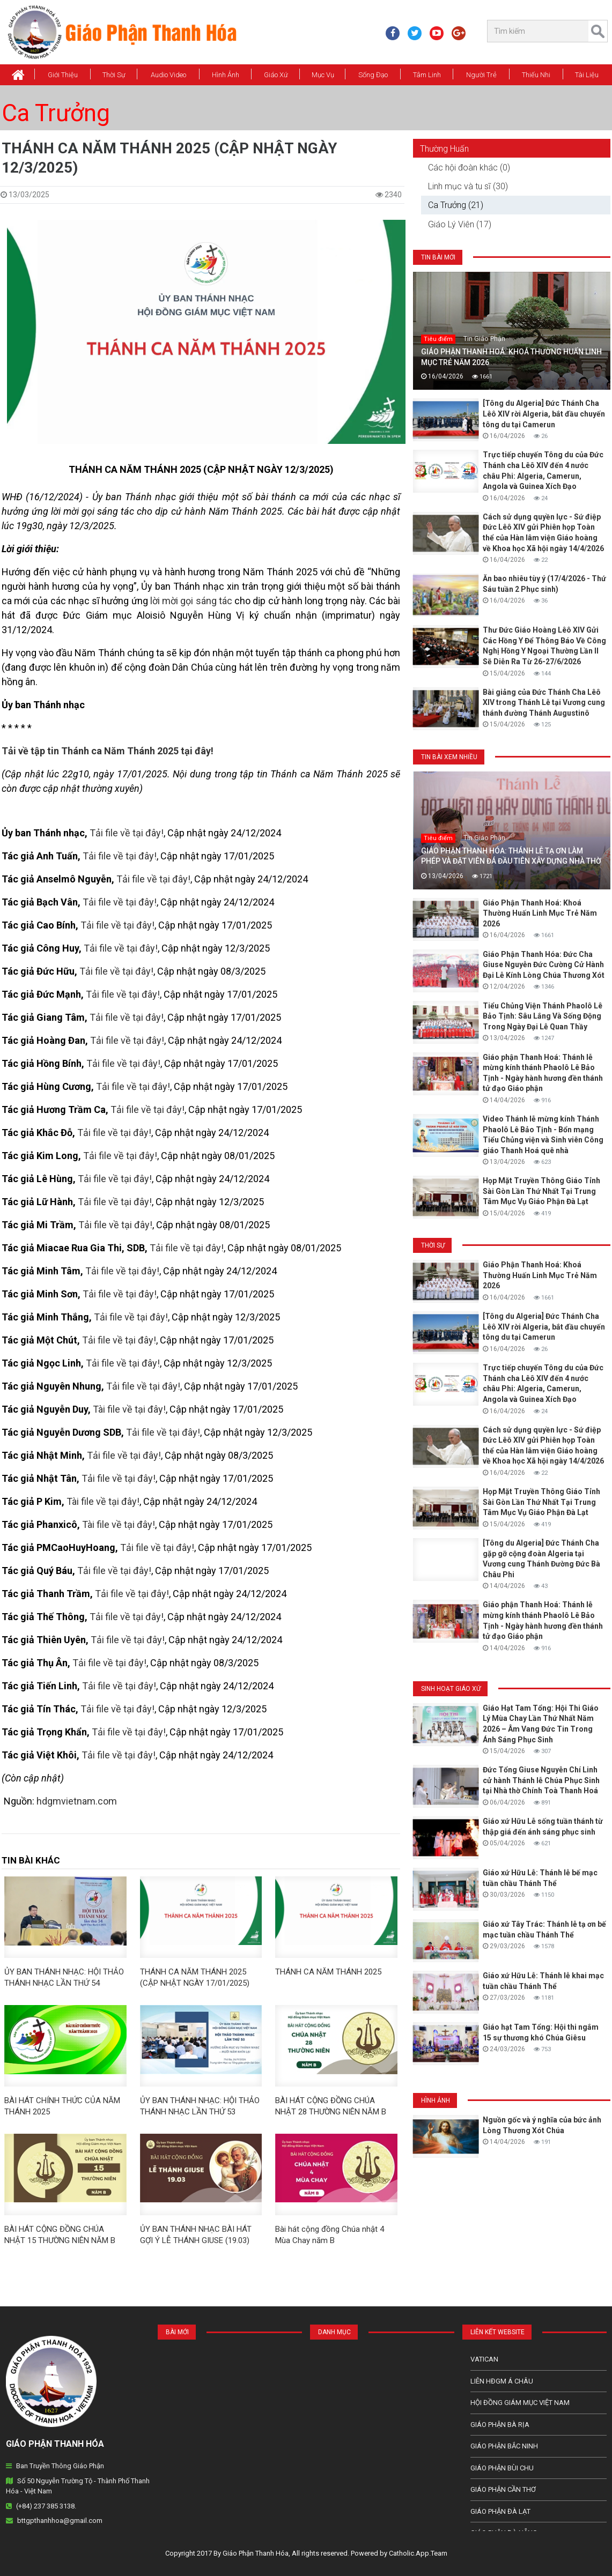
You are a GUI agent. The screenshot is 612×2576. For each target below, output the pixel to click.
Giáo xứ (276, 75)
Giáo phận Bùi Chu (502, 2468)
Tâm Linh (427, 75)
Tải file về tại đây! (127, 832)
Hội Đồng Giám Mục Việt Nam (520, 2403)
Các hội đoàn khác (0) (469, 167)
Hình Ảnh (225, 75)
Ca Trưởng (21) (455, 205)
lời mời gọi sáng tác (191, 600)
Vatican (484, 2359)
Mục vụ (323, 75)
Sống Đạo (373, 75)
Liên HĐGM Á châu (501, 2381)
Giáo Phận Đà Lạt (500, 2511)
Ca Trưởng (56, 113)
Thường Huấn (444, 149)
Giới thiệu (63, 75)
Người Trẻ (481, 75)
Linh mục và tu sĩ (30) (468, 186)
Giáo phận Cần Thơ (503, 2489)
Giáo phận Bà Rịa (499, 2425)
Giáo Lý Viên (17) (459, 224)
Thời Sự (114, 75)
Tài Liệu (587, 75)
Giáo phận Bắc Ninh (504, 2446)
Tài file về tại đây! (129, 1409)
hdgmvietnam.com (76, 1801)
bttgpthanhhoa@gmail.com (59, 2520)
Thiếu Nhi (536, 75)
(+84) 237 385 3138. (46, 2506)
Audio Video (168, 75)
